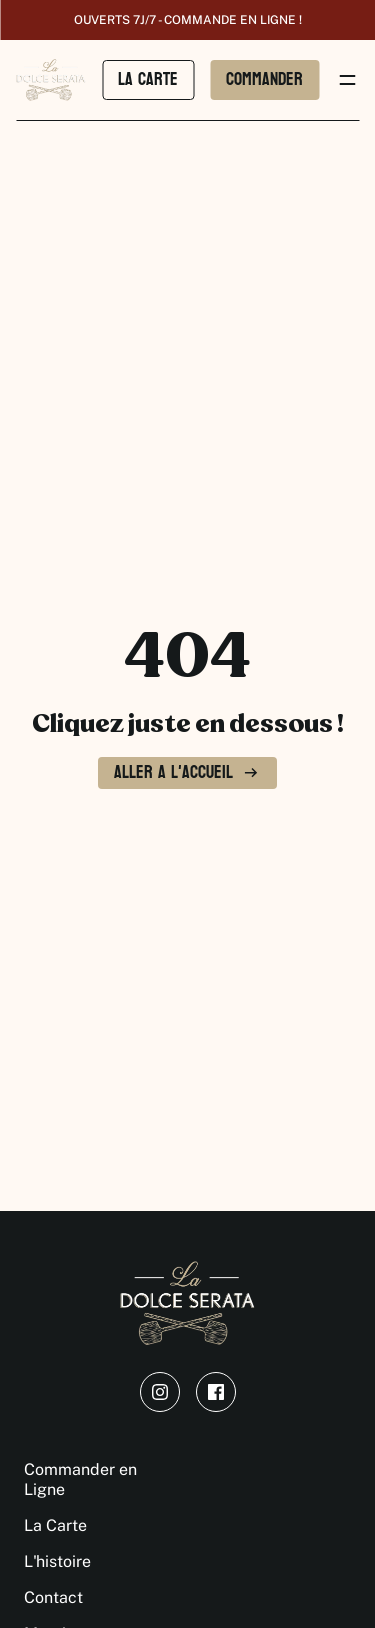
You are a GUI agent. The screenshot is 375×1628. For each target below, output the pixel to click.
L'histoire (57, 1561)
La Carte (55, 1525)
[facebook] (216, 1392)
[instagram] (160, 1392)
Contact (53, 1597)
